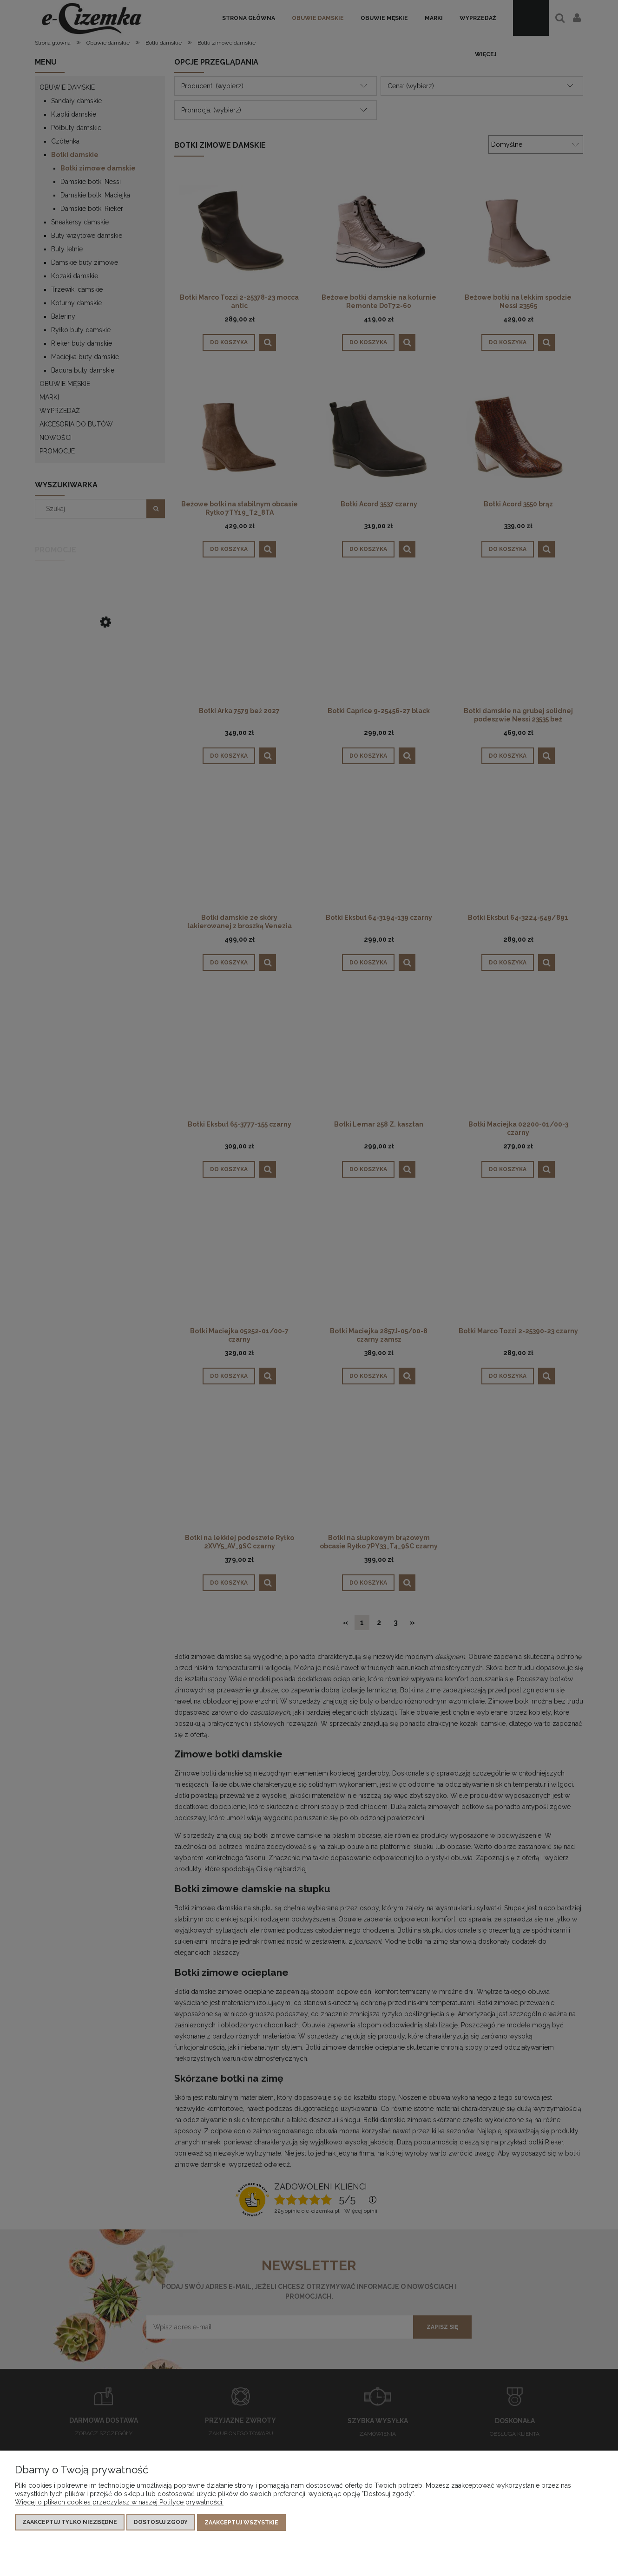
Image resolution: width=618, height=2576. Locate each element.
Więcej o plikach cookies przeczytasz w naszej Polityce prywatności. (119, 2503)
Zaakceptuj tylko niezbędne (69, 2523)
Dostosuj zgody (161, 2523)
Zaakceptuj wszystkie (241, 2523)
